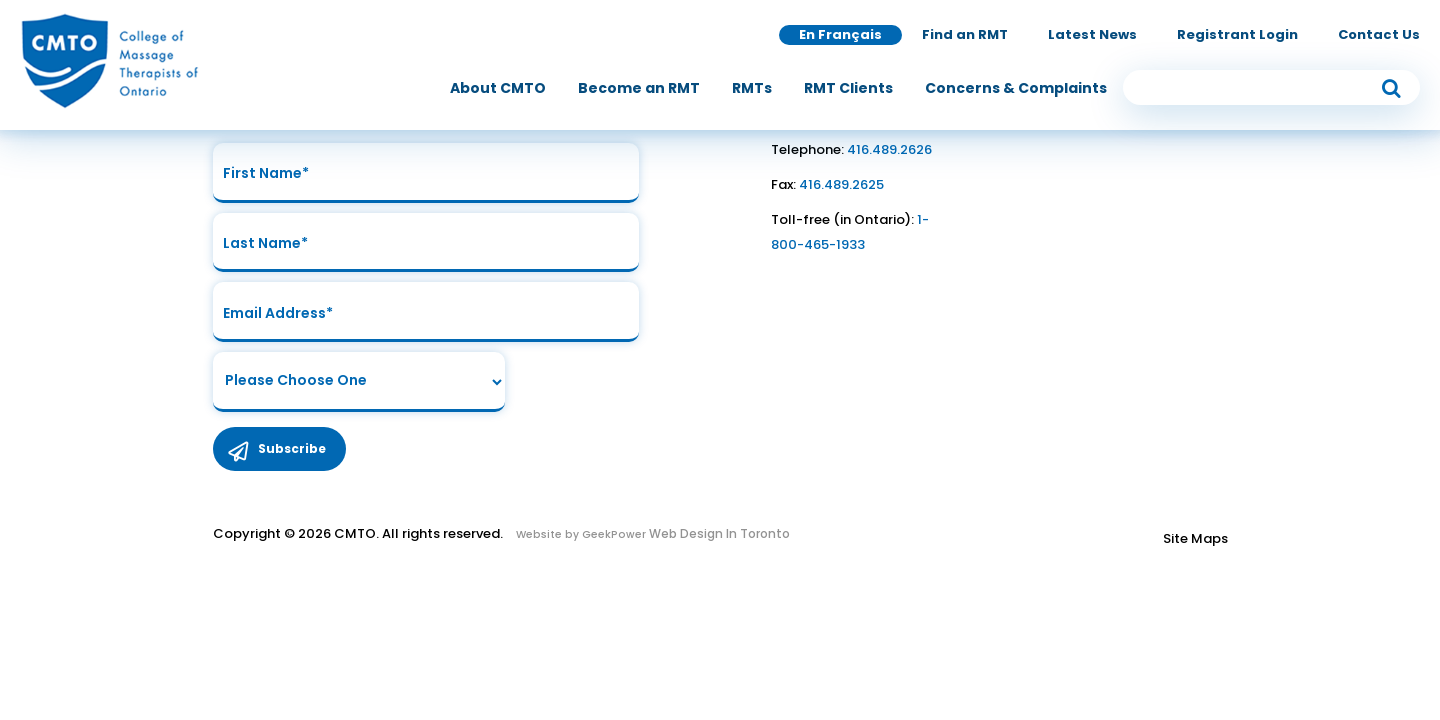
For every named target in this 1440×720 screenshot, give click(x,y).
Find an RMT (965, 34)
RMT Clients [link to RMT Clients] (848, 88)
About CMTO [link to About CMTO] (498, 88)
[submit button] (1391, 87)
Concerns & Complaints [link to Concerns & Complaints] (1016, 88)
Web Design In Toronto (718, 534)
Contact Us (1379, 34)
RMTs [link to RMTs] (752, 88)
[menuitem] (498, 88)
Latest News (1092, 34)
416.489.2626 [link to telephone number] (889, 149)
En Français (840, 34)
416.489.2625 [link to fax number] (841, 184)
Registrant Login (1237, 34)
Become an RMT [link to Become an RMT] (639, 88)
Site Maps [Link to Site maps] (1195, 539)
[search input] (1272, 87)
